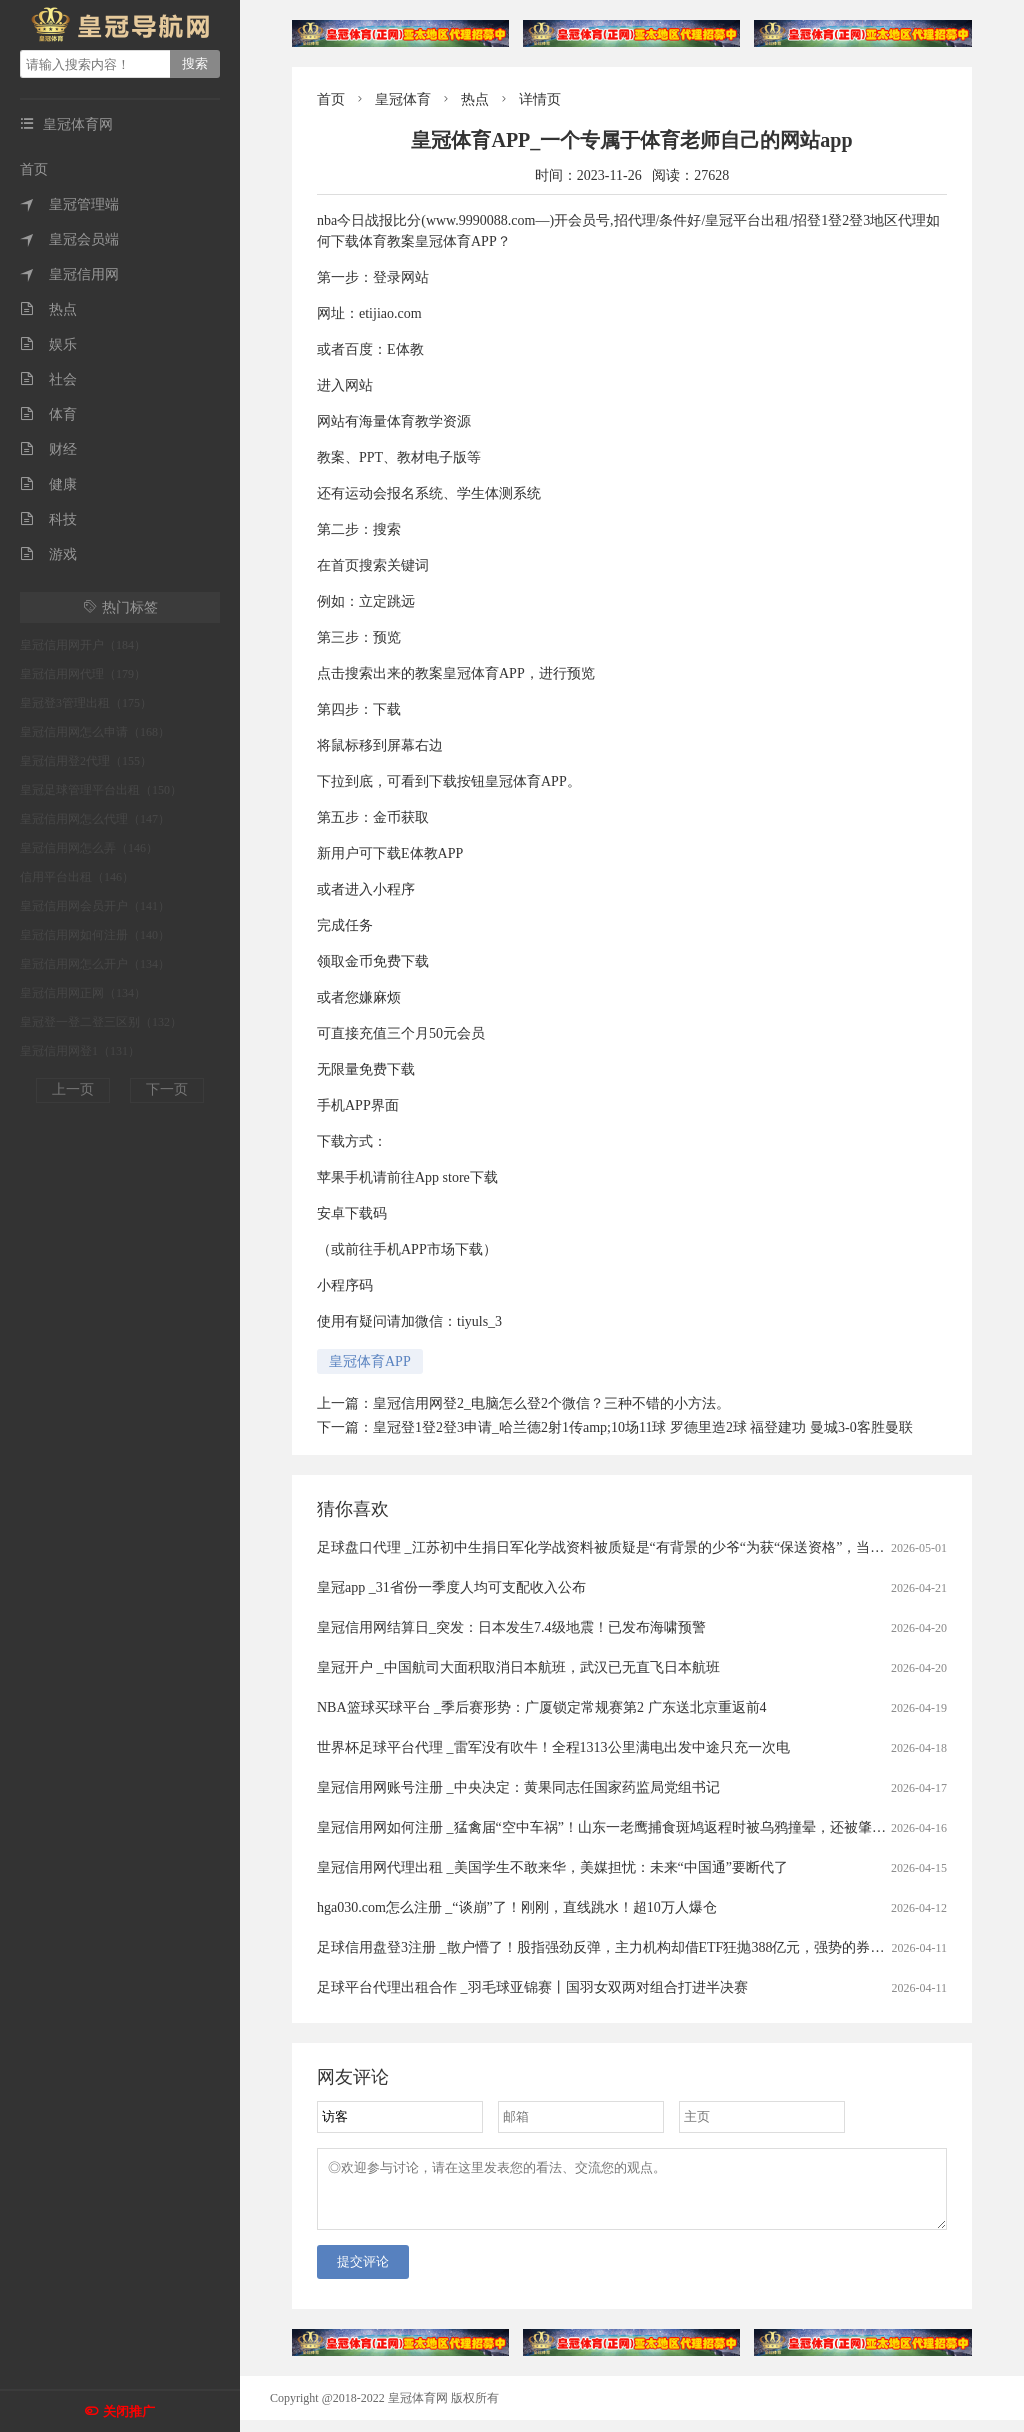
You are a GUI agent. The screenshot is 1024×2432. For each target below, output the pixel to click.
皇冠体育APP (370, 1361)
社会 (48, 379)
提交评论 (363, 2273)
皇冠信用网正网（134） (83, 993)
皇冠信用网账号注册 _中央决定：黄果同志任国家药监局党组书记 (518, 1787)
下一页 (167, 1089)
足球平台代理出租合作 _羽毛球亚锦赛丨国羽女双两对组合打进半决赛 (532, 1987)
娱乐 (48, 344)
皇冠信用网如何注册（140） (95, 935)
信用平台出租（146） (77, 877)
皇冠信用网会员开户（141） (95, 906)
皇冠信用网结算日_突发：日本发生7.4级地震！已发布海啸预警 (511, 1627)
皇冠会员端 (69, 239)
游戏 (48, 554)
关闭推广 (129, 2411)
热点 (48, 309)
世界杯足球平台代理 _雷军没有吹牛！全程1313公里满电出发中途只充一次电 (553, 1747)
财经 (48, 449)
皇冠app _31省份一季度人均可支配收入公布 (451, 1587)
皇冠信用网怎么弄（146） (89, 848)
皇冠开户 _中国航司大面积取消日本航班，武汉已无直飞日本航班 (518, 1667)
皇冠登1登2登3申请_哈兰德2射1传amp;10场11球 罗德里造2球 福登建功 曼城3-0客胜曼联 (643, 1427)
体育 (48, 414)
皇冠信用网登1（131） (80, 1051)
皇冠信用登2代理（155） (86, 761)
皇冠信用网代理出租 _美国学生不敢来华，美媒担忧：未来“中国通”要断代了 (552, 1867)
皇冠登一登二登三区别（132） (101, 1022)
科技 (48, 519)
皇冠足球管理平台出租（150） (101, 790)
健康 (48, 484)
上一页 (73, 1089)
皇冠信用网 (69, 274)
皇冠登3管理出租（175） (86, 703)
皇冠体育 (403, 99)
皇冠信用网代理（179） (83, 674)
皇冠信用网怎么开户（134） (95, 964)
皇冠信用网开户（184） (83, 645)
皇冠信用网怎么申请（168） (95, 732)
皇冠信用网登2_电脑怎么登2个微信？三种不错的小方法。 (551, 1403)
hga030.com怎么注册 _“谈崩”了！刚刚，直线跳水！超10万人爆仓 (517, 1907)
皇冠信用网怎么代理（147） (95, 819)
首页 (34, 169)
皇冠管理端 (69, 204)
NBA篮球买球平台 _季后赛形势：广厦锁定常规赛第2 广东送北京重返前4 (542, 1707)
